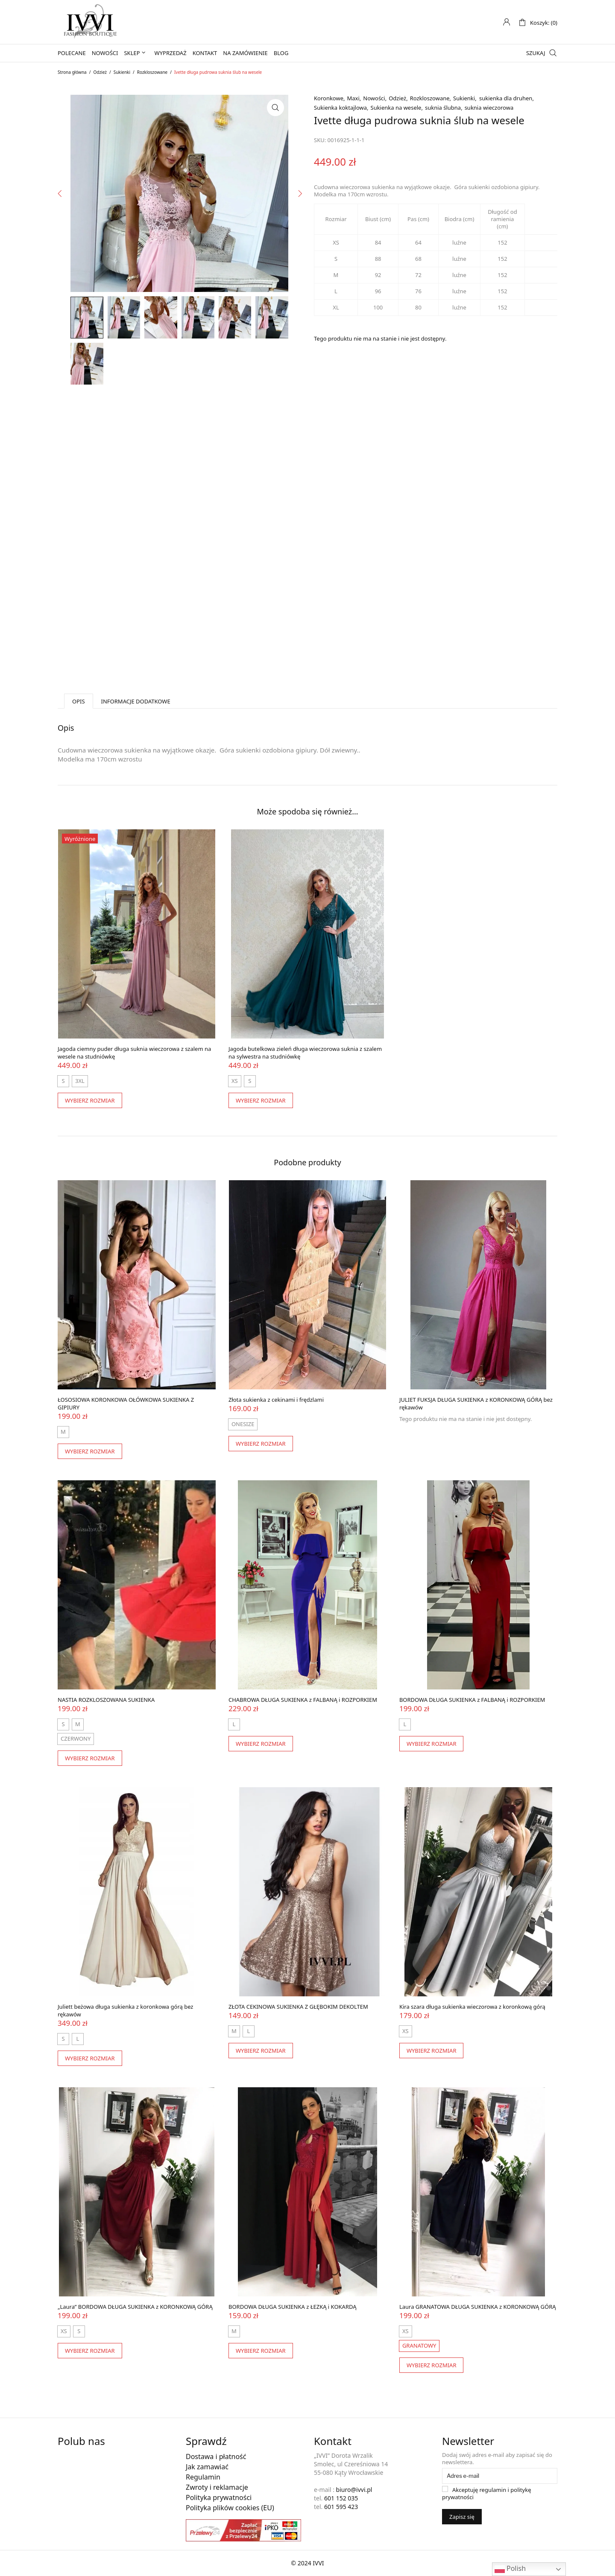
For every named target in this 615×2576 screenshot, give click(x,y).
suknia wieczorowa (489, 107)
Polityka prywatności (219, 2497)
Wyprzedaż (171, 53)
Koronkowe (328, 98)
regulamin (493, 2490)
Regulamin (203, 2477)
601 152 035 (341, 2498)
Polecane (72, 53)
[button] (275, 107)
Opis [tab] (78, 701)
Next (299, 269)
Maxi (353, 98)
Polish (510, 2569)
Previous (60, 269)
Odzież (99, 72)
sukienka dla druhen (505, 98)
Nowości (105, 53)
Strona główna (72, 72)
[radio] (63, 1081)
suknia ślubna (443, 107)
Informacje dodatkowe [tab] (135, 701)
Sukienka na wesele (396, 107)
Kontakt (205, 53)
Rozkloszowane (152, 72)
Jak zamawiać (207, 2466)
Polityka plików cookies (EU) (230, 2507)
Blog (281, 53)
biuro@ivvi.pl (354, 2490)
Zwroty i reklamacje (217, 2487)
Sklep (132, 53)
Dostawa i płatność (216, 2456)
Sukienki (122, 72)
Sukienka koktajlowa (340, 107)
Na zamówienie (245, 53)
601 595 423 (341, 2507)
